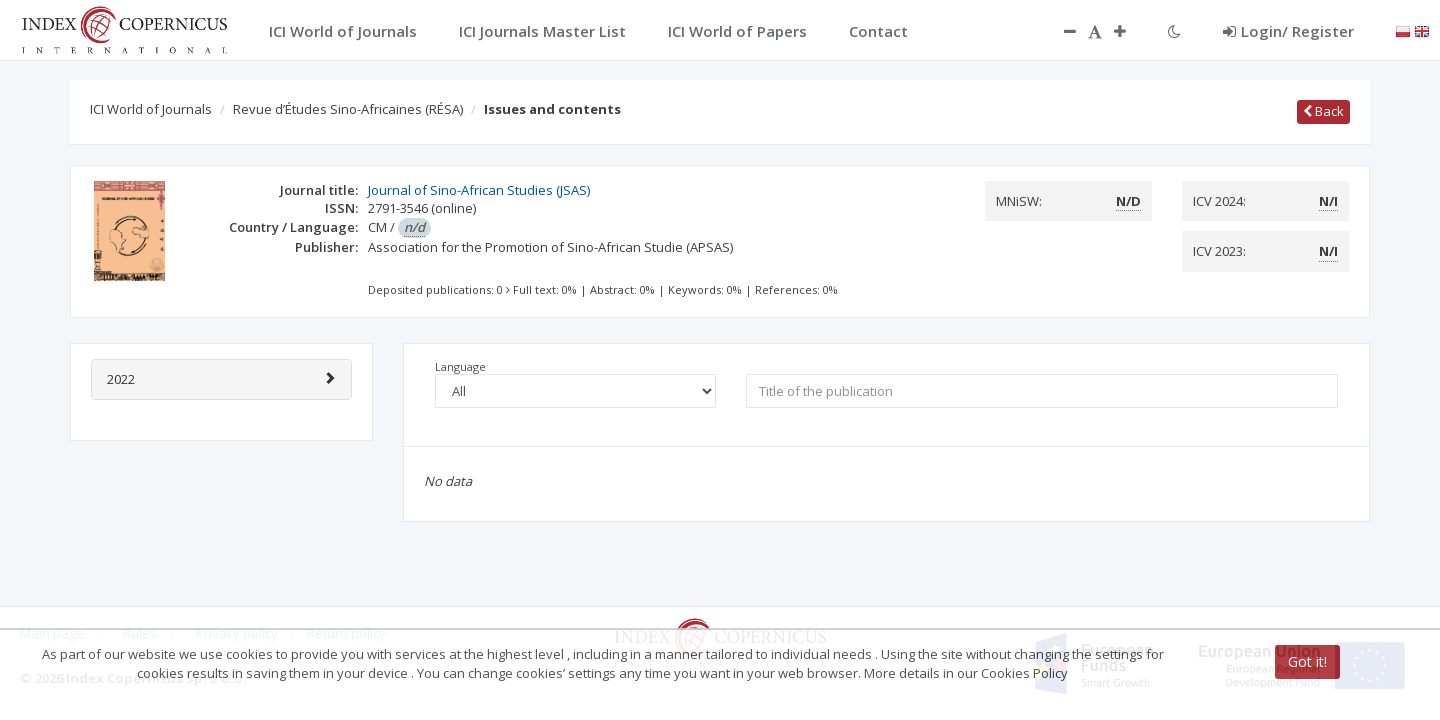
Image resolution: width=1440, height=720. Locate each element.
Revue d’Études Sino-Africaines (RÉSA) (348, 109)
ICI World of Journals (151, 109)
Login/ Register (1288, 31)
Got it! (1307, 661)
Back (1323, 111)
